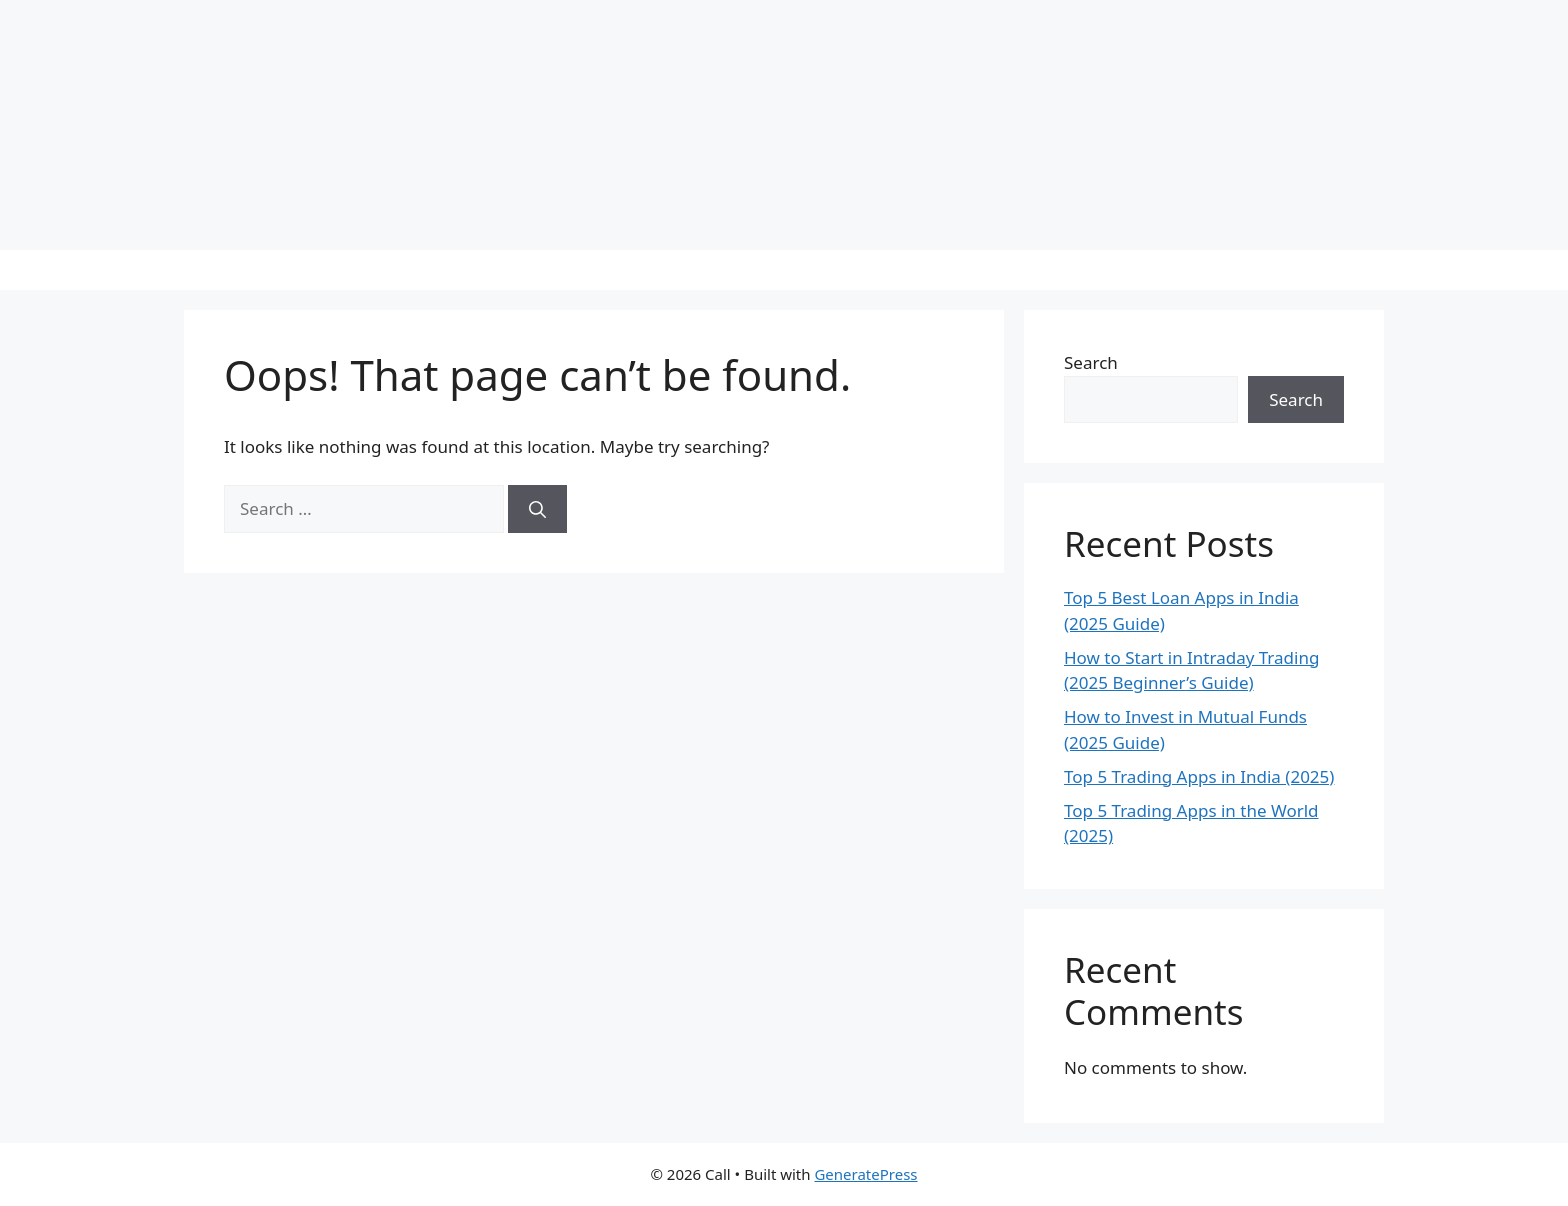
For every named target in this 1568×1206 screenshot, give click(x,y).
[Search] (537, 509)
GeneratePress (865, 1174)
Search (1091, 362)
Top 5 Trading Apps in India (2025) (1199, 776)
